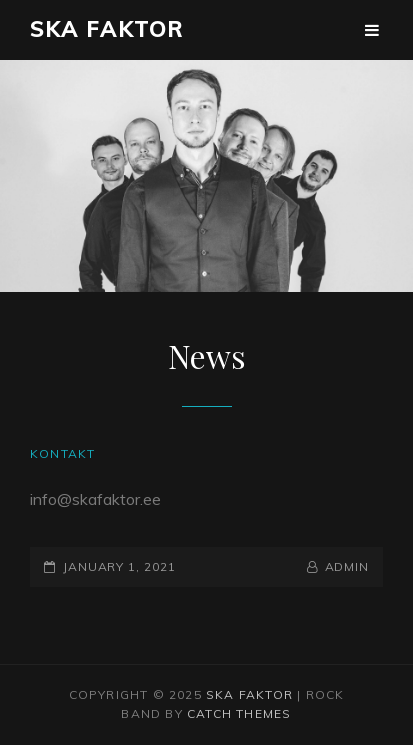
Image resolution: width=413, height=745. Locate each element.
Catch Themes (239, 713)
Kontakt (62, 453)
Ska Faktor (107, 29)
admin (347, 566)
